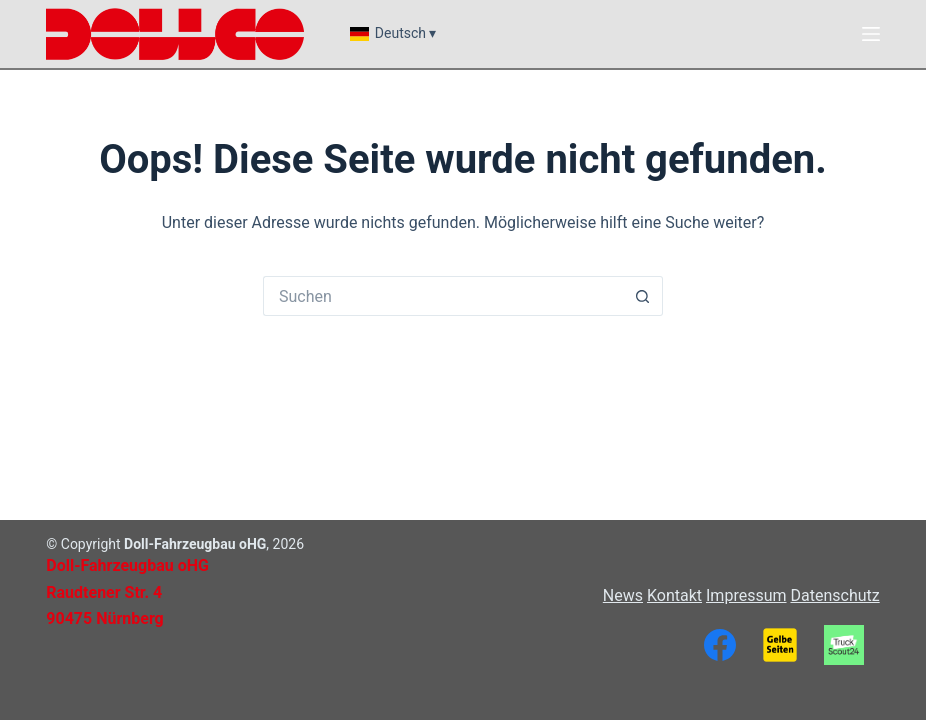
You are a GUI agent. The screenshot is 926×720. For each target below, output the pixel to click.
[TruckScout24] (844, 645)
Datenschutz (834, 595)
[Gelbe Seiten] (780, 645)
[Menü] (871, 34)
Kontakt (674, 595)
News (623, 595)
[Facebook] (720, 645)
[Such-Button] (643, 296)
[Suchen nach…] (443, 296)
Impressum (746, 595)
